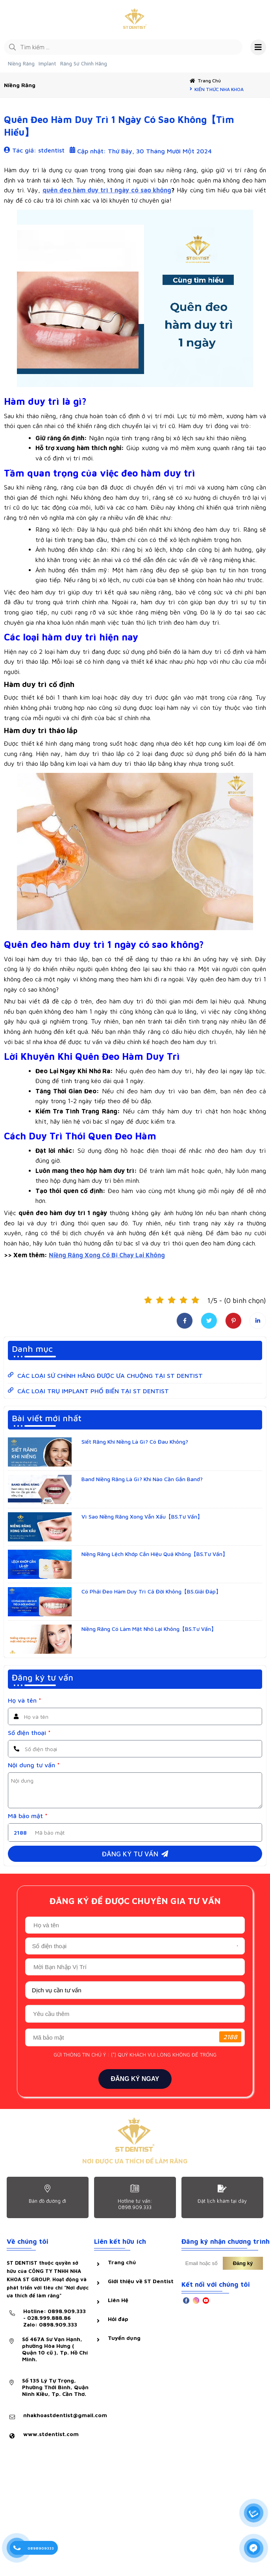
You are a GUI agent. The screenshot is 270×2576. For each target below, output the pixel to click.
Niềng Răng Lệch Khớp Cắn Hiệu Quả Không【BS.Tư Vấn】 (154, 1554)
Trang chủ (209, 81)
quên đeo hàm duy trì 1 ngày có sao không (107, 190)
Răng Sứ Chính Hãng (83, 64)
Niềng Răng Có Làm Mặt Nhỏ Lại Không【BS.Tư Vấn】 (148, 1629)
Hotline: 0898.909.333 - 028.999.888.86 (56, 2318)
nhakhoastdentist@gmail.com (65, 2415)
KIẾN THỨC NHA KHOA (219, 90)
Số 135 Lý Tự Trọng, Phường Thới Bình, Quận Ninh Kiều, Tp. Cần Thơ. (55, 2387)
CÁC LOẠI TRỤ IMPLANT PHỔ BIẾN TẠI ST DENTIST (93, 1391)
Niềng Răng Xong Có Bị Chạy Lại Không (107, 1255)
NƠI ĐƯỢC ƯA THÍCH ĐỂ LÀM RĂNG (135, 2161)
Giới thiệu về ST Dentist (141, 2281)
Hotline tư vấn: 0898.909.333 (135, 2204)
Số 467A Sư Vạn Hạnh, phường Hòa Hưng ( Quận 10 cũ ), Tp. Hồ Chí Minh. (55, 2349)
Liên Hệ (118, 2300)
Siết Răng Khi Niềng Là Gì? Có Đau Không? (134, 1442)
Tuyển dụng (124, 2338)
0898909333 (41, 2548)
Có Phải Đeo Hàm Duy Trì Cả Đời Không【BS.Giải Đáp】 (151, 1591)
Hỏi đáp (118, 2319)
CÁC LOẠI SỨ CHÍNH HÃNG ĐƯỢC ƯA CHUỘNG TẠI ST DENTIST (110, 1375)
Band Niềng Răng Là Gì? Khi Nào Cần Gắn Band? (142, 1479)
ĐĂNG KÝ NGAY (135, 2079)
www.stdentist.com (51, 2434)
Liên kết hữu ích (120, 2242)
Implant (47, 64)
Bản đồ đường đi (47, 2201)
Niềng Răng (21, 64)
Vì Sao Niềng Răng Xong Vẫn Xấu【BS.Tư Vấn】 (142, 1516)
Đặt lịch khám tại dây (222, 2201)
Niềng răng (19, 85)
